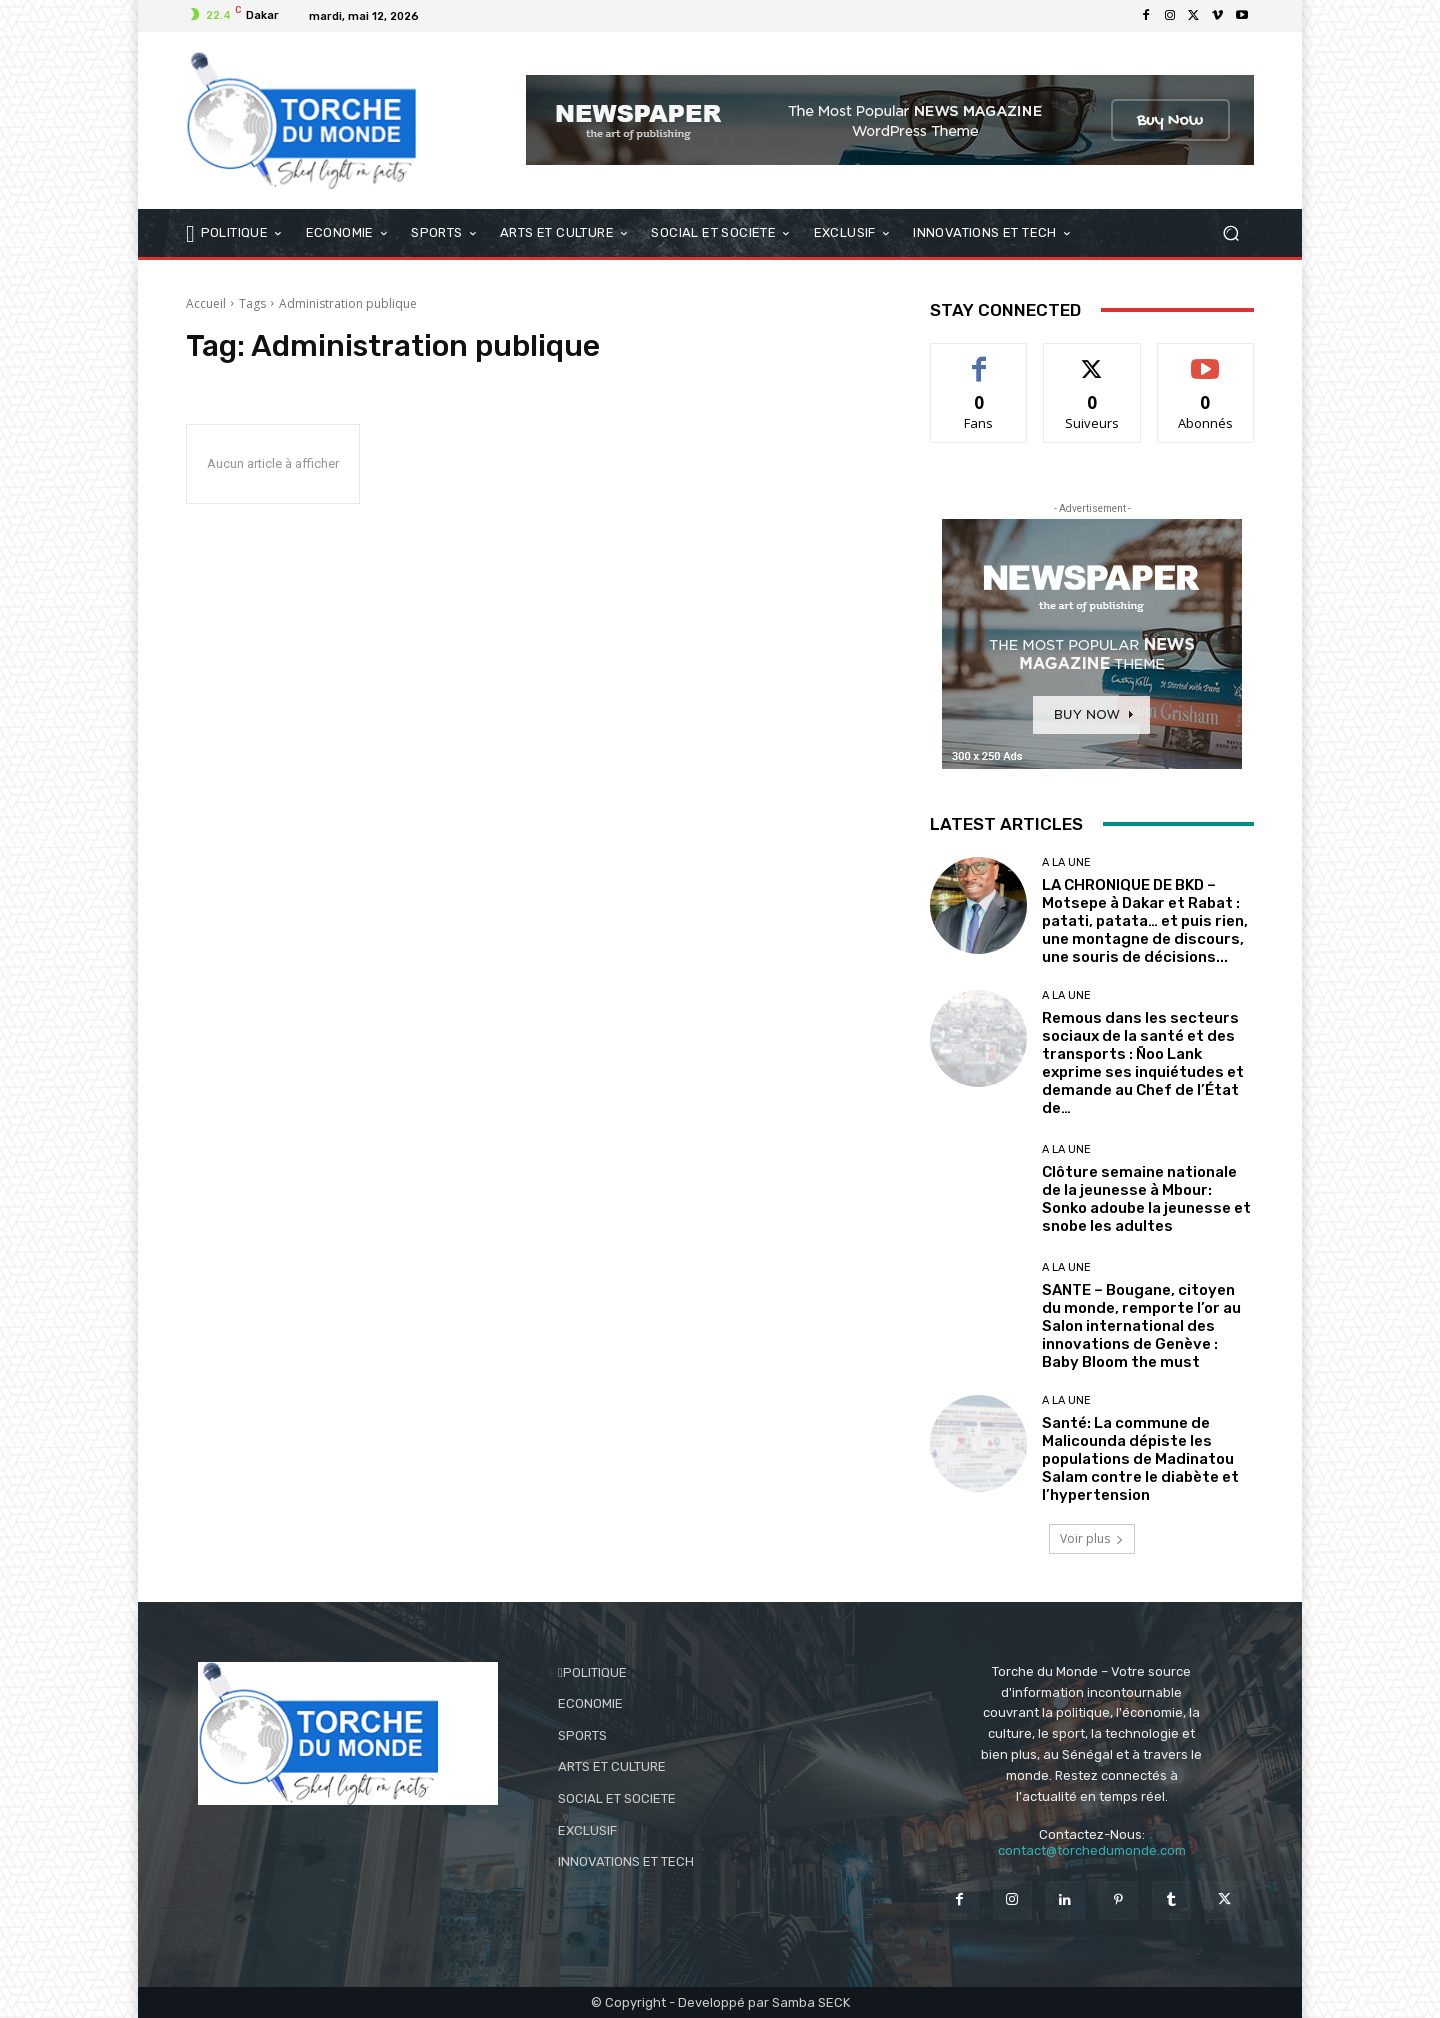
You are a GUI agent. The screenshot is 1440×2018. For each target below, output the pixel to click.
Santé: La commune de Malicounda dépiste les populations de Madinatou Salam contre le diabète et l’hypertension (1140, 1459)
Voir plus (1092, 1538)
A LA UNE (1066, 862)
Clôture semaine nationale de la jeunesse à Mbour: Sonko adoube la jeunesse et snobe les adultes (1146, 1199)
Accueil (206, 303)
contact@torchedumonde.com (1092, 1850)
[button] (1230, 232)
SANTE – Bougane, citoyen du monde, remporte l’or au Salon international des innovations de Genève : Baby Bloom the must (1141, 1326)
